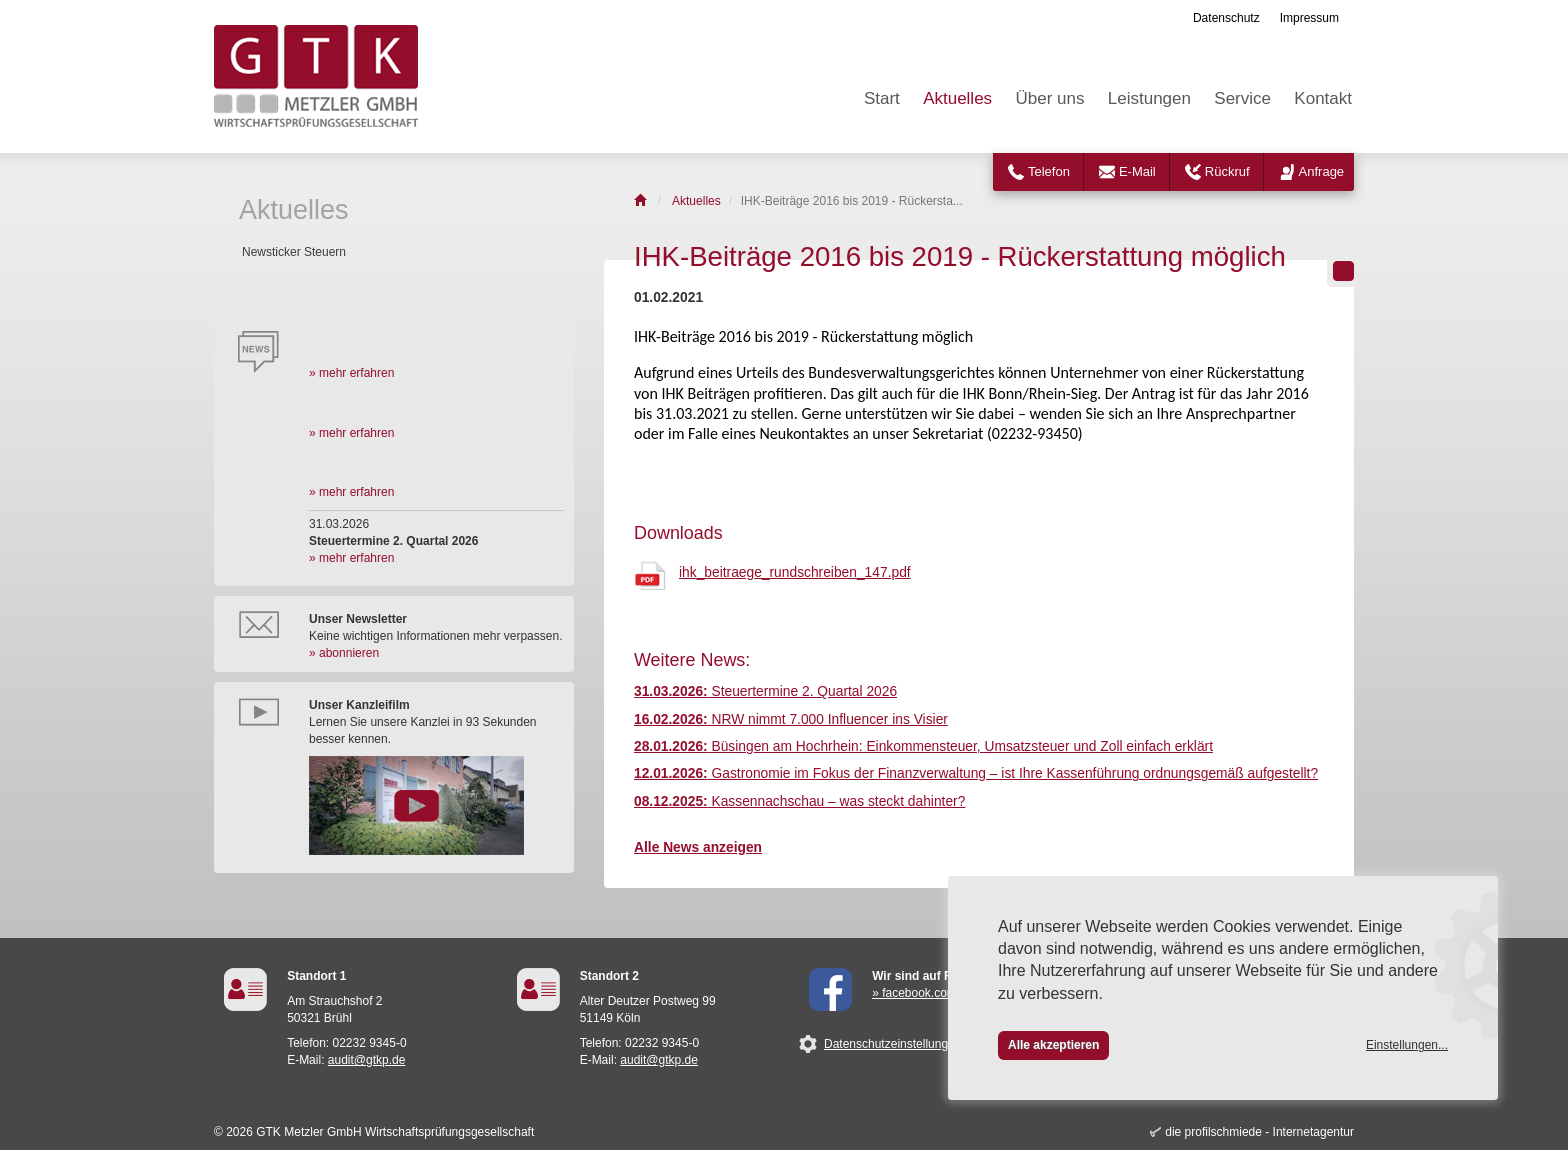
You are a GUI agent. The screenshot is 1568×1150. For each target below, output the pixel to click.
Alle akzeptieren (1053, 1045)
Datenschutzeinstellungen (892, 1044)
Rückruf (1227, 171)
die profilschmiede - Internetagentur (1259, 1132)
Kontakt (1323, 98)
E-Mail (1137, 171)
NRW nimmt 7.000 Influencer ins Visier (791, 719)
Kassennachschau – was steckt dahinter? (799, 801)
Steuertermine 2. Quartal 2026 (765, 691)
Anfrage (1322, 171)
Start (882, 98)
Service (1242, 98)
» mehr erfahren (351, 373)
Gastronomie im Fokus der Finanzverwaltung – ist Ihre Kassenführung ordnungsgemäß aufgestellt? (976, 773)
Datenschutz (1226, 18)
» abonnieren (344, 653)
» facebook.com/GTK (928, 993)
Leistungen (1149, 98)
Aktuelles (957, 98)
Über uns (1049, 98)
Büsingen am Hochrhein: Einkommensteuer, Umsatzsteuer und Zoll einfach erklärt (923, 746)
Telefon (1049, 171)
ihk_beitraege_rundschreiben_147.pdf (795, 572)
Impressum (1309, 18)
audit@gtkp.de (367, 1060)
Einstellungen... (1407, 1045)
